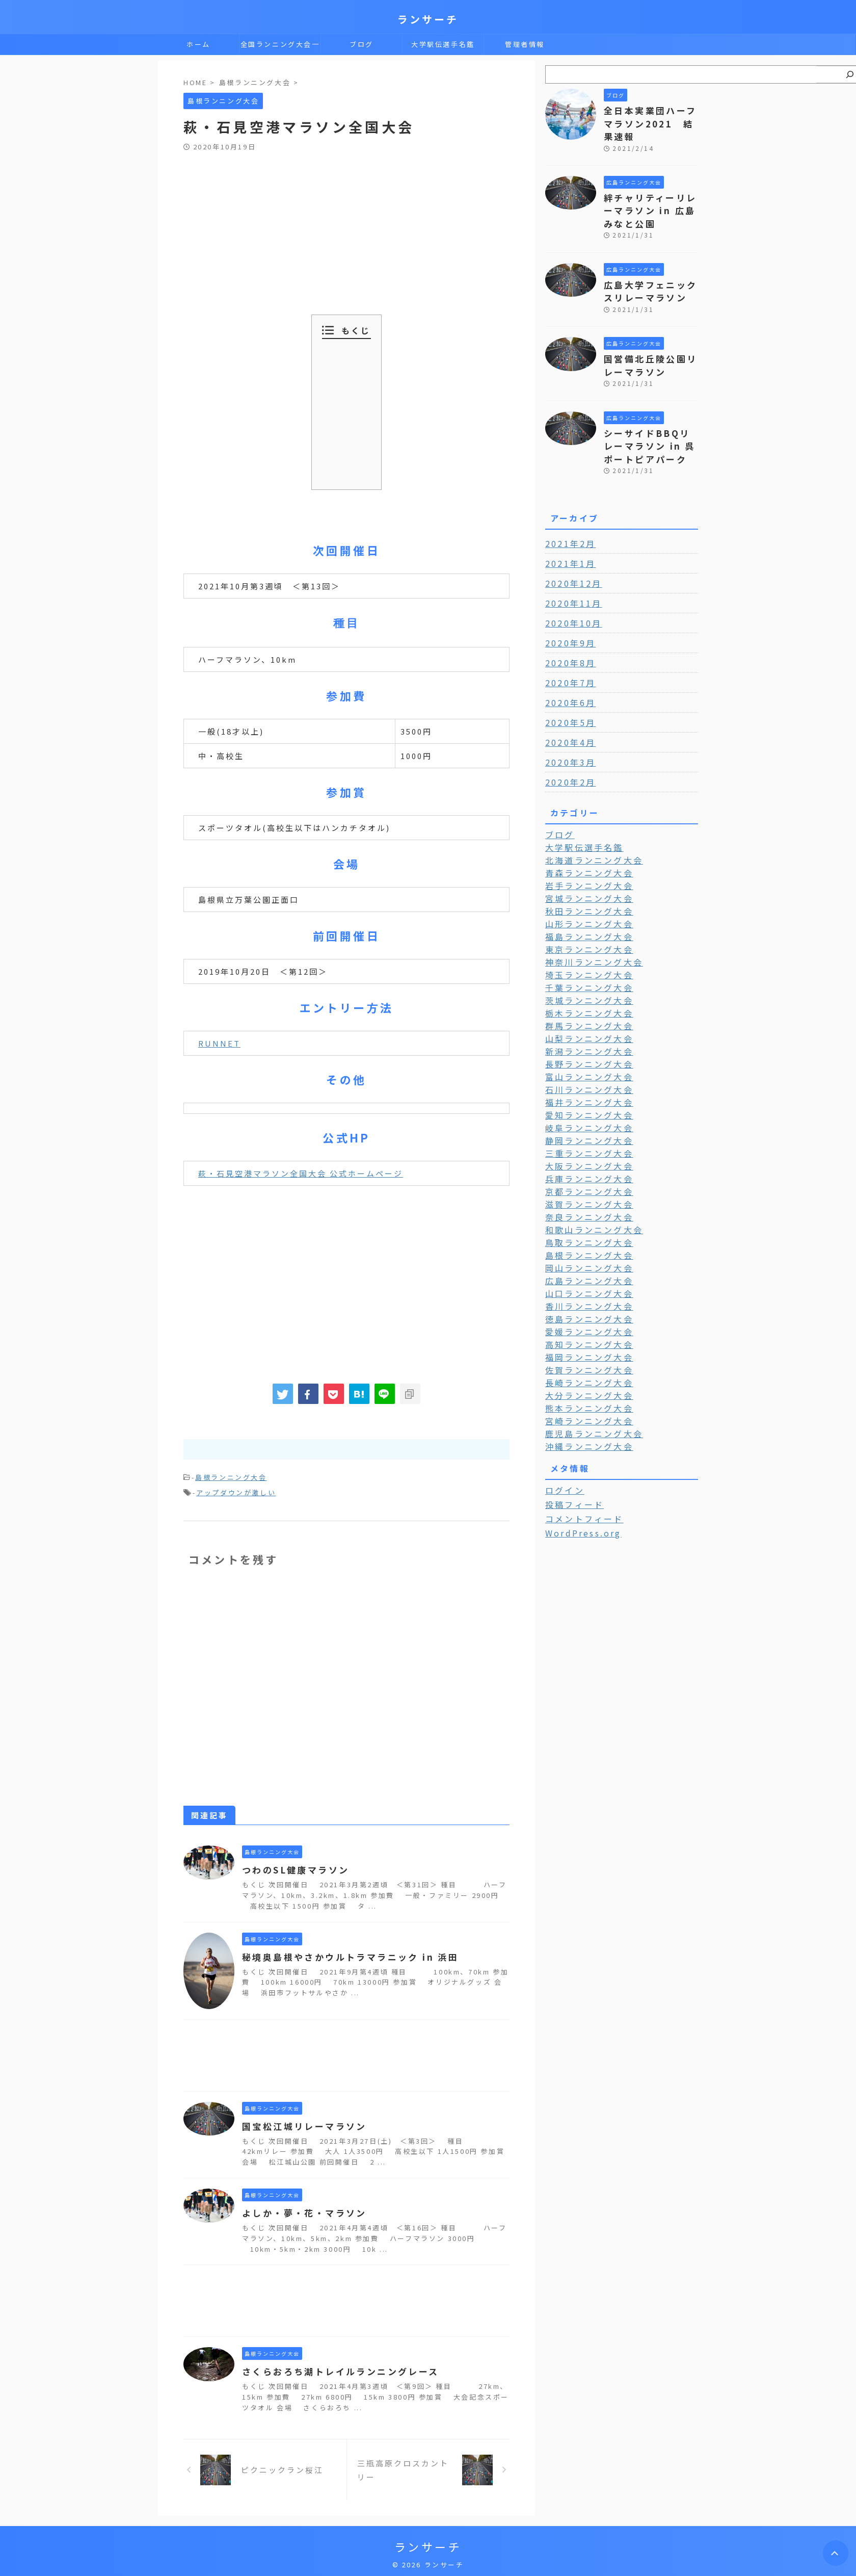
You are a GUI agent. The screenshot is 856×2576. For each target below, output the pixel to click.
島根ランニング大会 (230, 1476)
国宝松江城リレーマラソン (300, 2123)
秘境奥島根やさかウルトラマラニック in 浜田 (344, 1954)
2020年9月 (567, 613)
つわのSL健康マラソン (292, 1867)
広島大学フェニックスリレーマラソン (647, 269)
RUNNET (219, 1043)
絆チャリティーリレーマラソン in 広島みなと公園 (651, 193)
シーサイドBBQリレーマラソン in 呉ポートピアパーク (650, 417)
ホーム (198, 44)
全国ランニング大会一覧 (280, 47)
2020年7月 (567, 652)
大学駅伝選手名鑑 (443, 44)
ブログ (361, 44)
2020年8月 (567, 633)
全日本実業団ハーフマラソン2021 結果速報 (651, 115)
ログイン (562, 1435)
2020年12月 (570, 553)
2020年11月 (570, 573)
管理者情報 (525, 44)
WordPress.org (579, 1476)
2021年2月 (567, 513)
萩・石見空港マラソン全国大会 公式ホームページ (300, 1173)
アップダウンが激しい (236, 1490)
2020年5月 (567, 692)
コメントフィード (579, 1463)
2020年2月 (567, 752)
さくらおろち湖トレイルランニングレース (334, 2368)
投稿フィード (571, 1449)
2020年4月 (567, 712)
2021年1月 (567, 533)
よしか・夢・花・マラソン (300, 2210)
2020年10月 (570, 593)
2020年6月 (567, 672)
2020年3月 (567, 732)
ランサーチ (428, 19)
